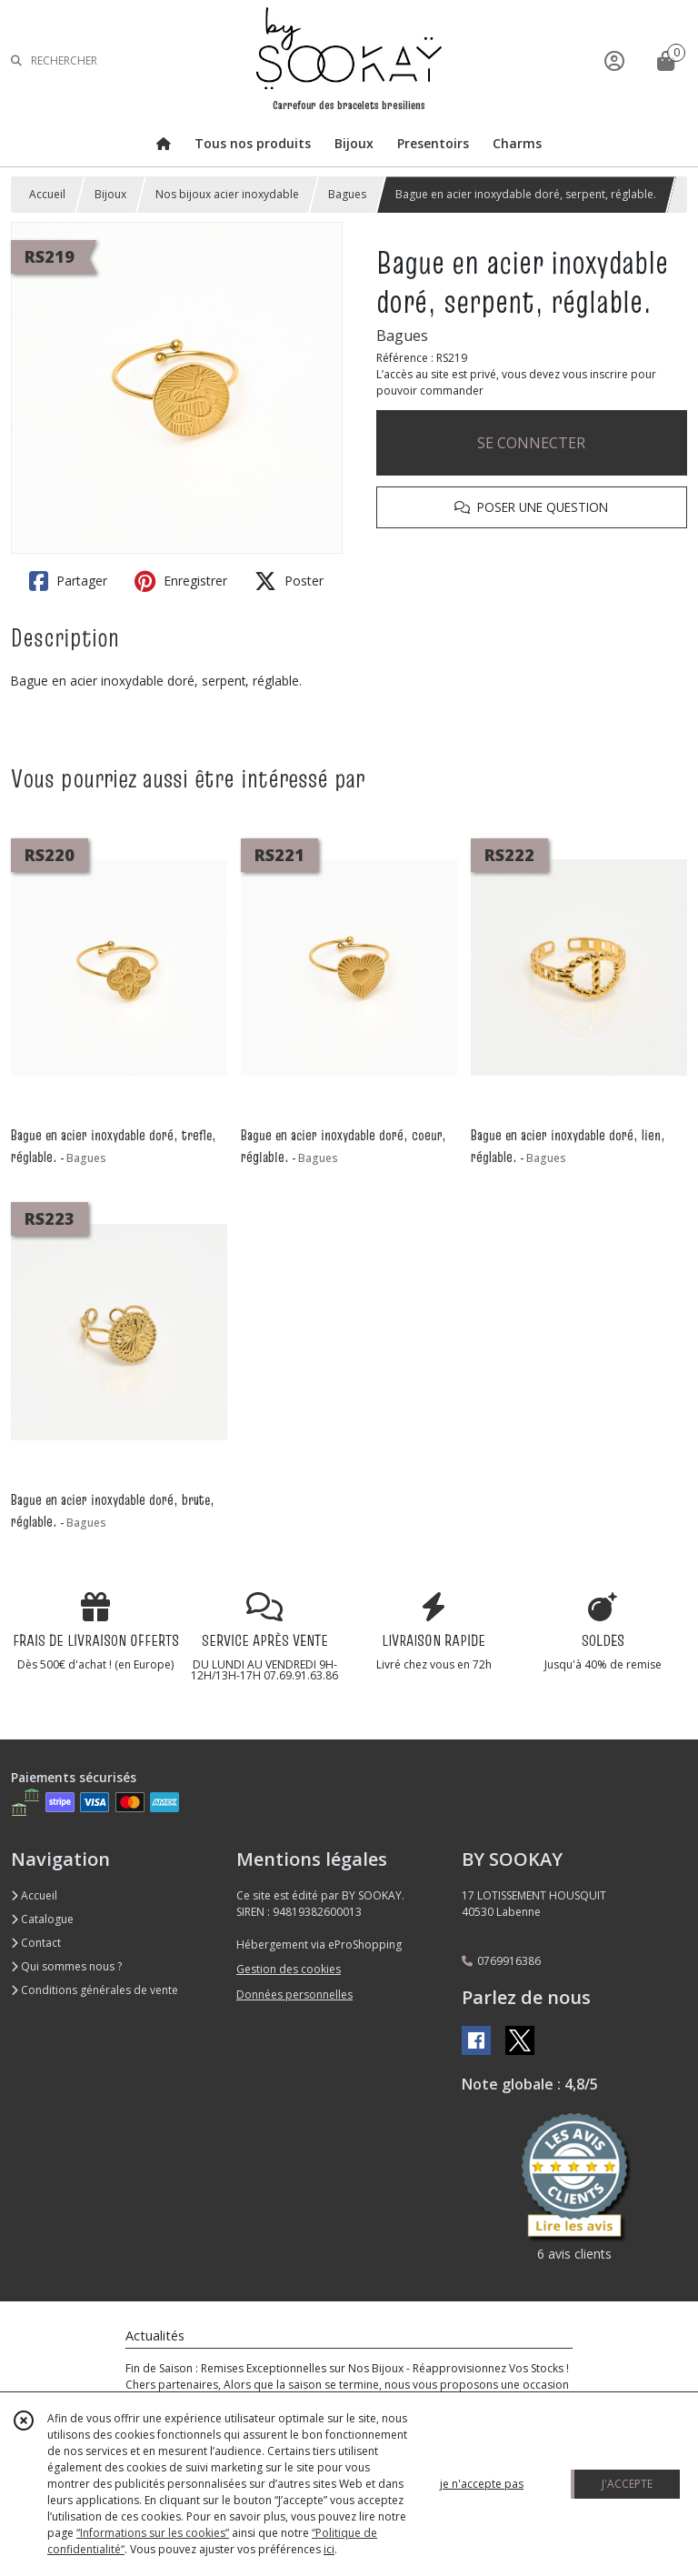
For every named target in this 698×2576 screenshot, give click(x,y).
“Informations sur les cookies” (152, 2533)
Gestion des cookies (288, 1969)
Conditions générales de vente (94, 1990)
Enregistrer (181, 581)
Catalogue (42, 1919)
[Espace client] (614, 60)
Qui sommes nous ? (66, 1966)
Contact (36, 1942)
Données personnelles (294, 1994)
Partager (68, 581)
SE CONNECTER (531, 443)
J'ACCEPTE (627, 2483)
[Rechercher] (16, 60)
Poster (289, 581)
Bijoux (110, 194)
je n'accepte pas (482, 2483)
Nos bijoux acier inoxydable (227, 194)
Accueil (47, 194)
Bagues (347, 194)
